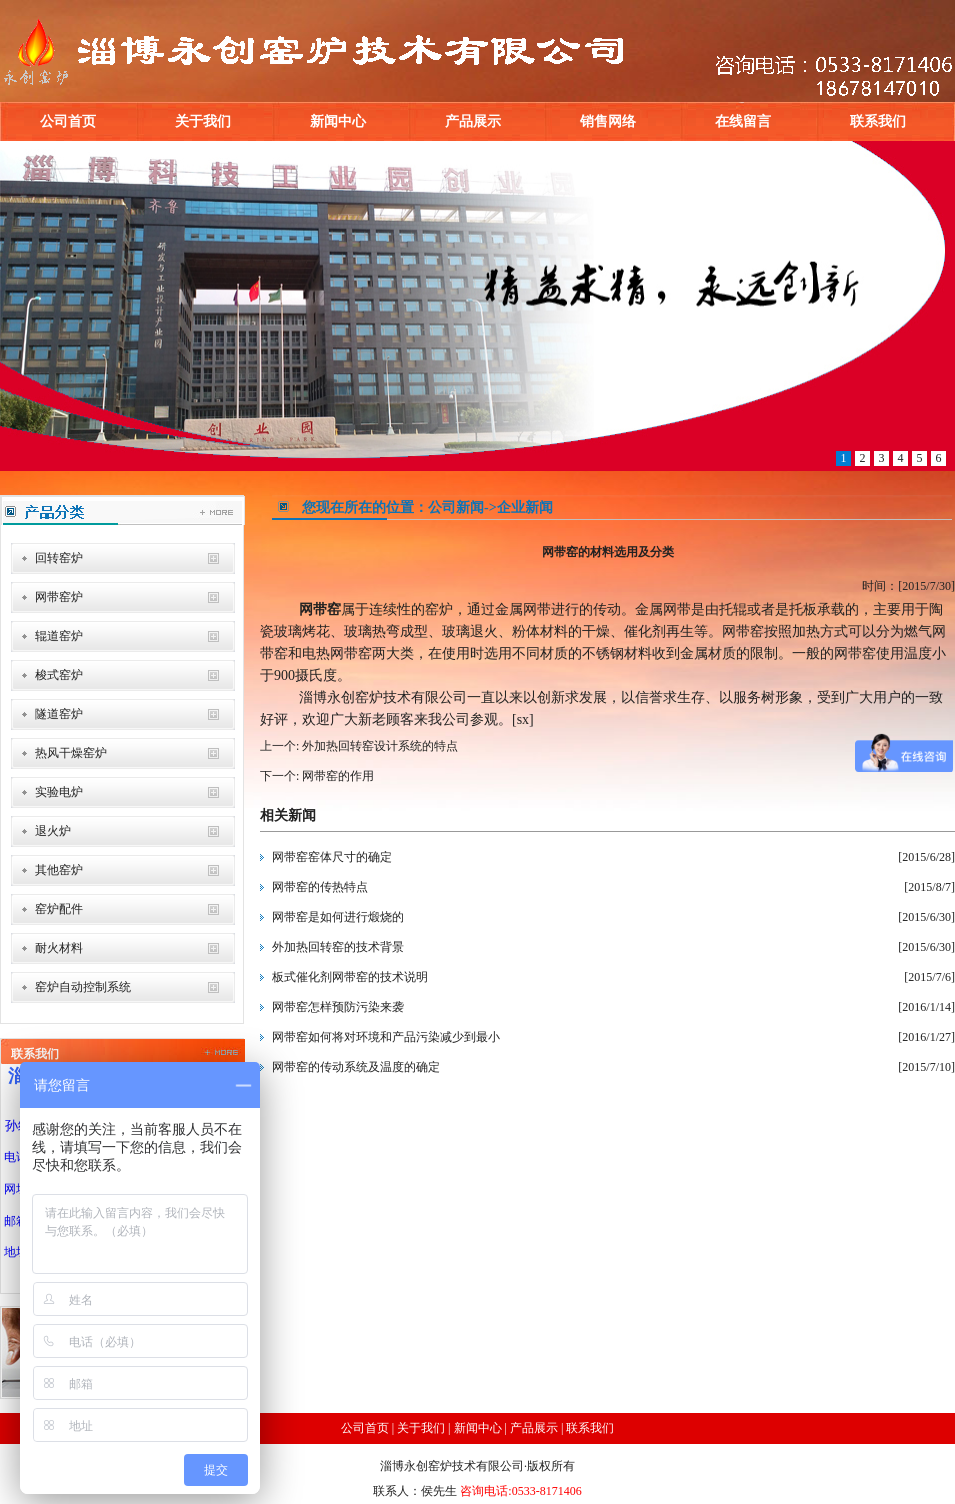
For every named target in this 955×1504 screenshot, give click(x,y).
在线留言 (743, 121)
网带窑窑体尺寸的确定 (332, 857)
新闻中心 (338, 121)
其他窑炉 (59, 870)
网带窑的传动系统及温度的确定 (356, 1067)
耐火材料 (59, 948)
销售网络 (608, 121)
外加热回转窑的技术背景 (338, 947)
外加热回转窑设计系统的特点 (378, 746)
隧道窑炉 (59, 714)
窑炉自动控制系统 (83, 987)
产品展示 (473, 121)
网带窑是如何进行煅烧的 (338, 917)
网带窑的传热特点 (320, 887)
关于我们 (203, 121)
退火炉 (53, 831)
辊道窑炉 (59, 636)
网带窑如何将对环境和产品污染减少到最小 (386, 1037)
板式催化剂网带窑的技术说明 (350, 977)
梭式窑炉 (59, 675)
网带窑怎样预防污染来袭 (338, 1007)
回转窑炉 (59, 558)
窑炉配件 (59, 909)
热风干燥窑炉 (71, 753)
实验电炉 (59, 792)
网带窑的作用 (336, 776)
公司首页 (68, 121)
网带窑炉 (59, 597)
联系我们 (878, 121)
